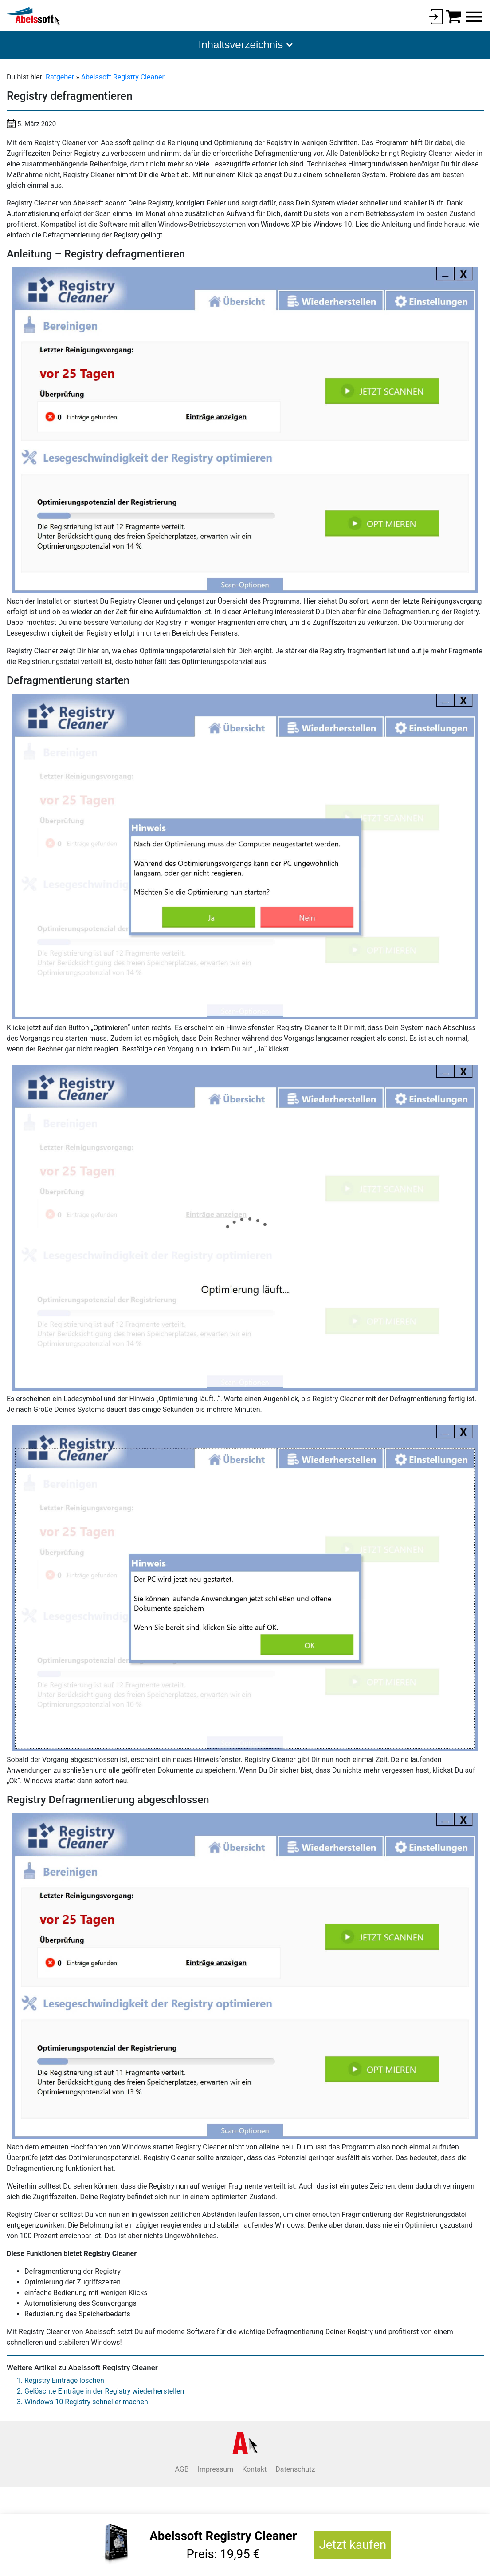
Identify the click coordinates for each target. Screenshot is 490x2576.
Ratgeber (61, 77)
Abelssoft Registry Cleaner (123, 77)
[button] (245, 44)
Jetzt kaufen (352, 2544)
